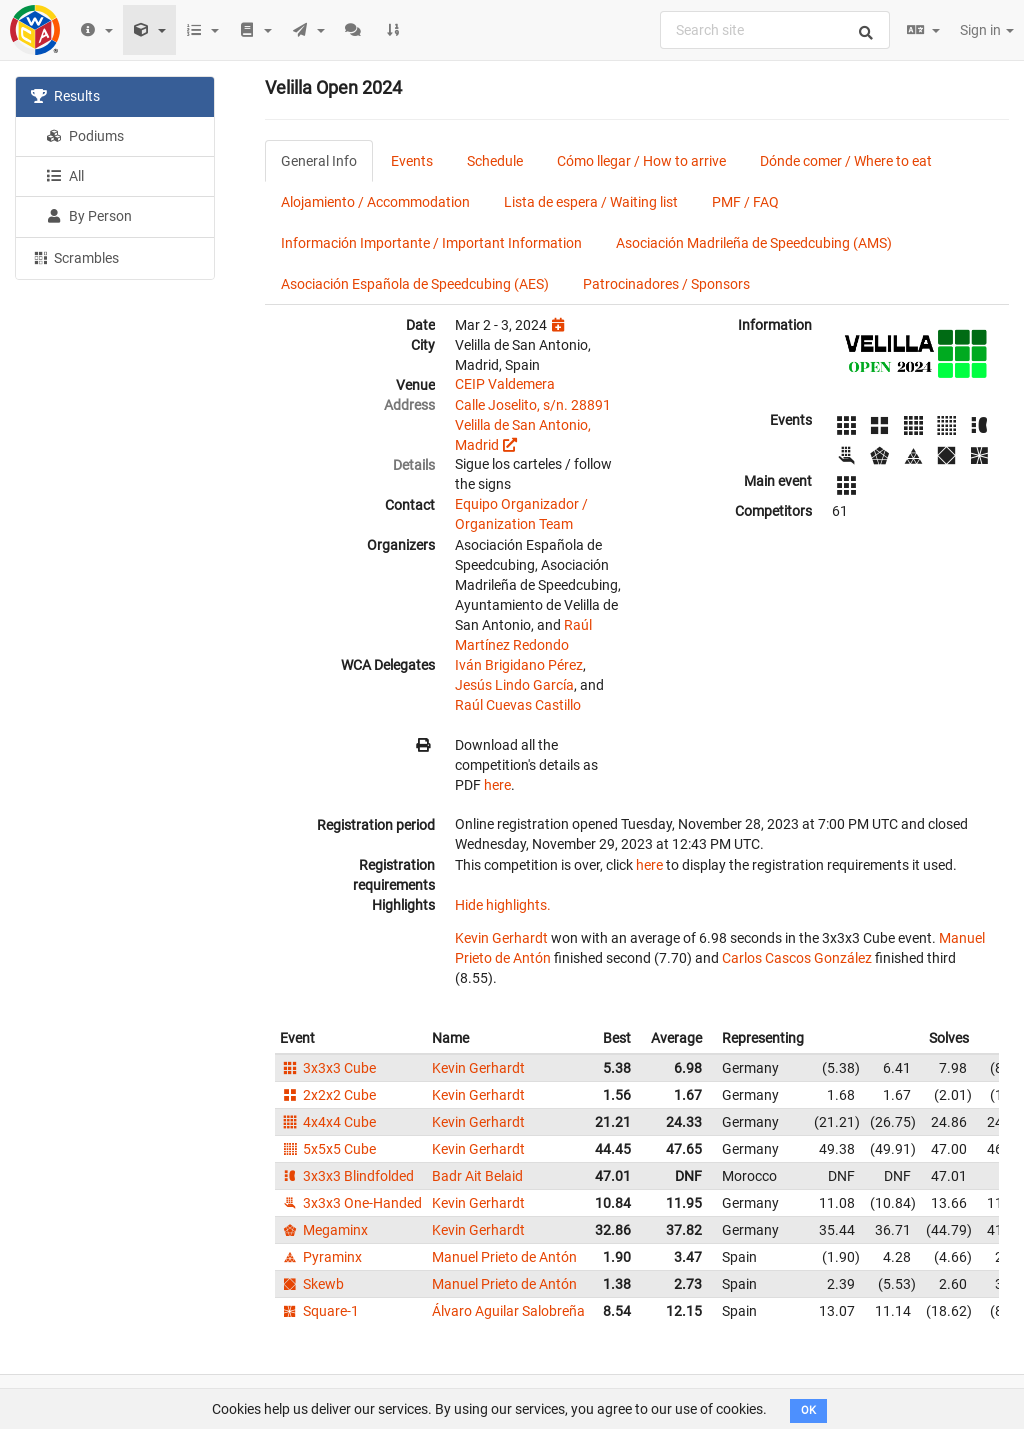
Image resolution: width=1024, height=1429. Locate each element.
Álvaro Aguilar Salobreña (508, 1311)
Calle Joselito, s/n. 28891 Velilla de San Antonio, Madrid (533, 425)
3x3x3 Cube (328, 1068)
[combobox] (775, 30)
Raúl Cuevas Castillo (518, 705)
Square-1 (319, 1311)
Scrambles (75, 257)
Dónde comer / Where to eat (846, 161)
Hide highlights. (503, 905)
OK (808, 1410)
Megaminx (324, 1230)
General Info (319, 161)
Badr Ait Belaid (477, 1176)
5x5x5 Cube (328, 1149)
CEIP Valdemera (505, 384)
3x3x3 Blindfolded (347, 1176)
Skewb (312, 1284)
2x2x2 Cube (328, 1095)
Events (412, 161)
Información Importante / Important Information (431, 243)
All (65, 176)
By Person (89, 216)
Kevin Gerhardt (501, 938)
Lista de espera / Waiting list (591, 202)
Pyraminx (321, 1257)
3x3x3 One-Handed (351, 1203)
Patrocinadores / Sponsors (666, 284)
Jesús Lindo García (514, 685)
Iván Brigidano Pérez (519, 665)
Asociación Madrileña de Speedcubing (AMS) (754, 243)
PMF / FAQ (745, 202)
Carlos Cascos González (797, 958)
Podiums (85, 136)
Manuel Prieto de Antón (504, 1257)
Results (65, 96)
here (497, 785)
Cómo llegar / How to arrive (641, 161)
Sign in (987, 30)
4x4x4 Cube (328, 1122)
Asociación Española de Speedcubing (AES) (415, 284)
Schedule (495, 161)
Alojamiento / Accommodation (375, 202)
